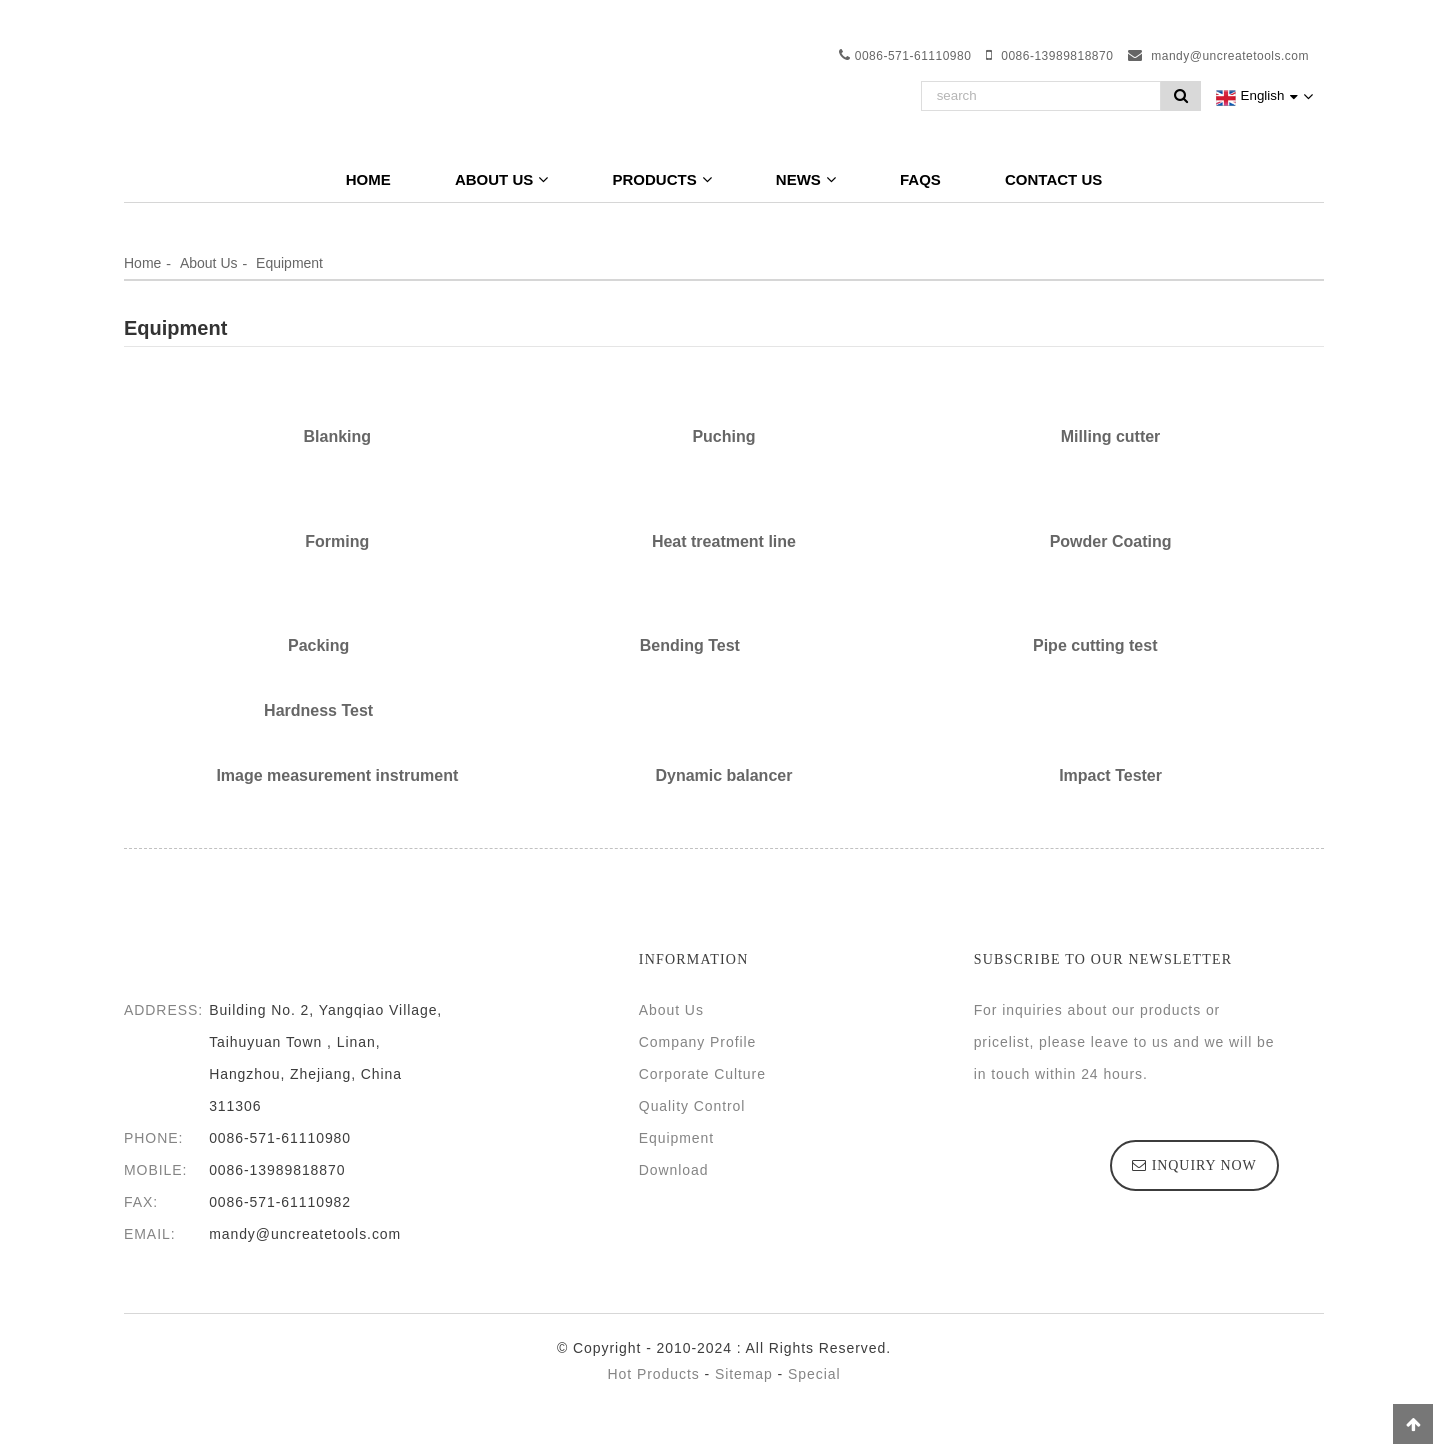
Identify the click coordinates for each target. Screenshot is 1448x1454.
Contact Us (1053, 179)
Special (814, 1374)
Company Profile (697, 1042)
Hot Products (654, 1374)
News (806, 179)
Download (674, 1170)
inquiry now (1204, 1165)
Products (661, 179)
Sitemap (744, 1374)
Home (368, 179)
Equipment (289, 263)
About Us (501, 179)
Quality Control (692, 1106)
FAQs (920, 179)
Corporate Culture (702, 1074)
